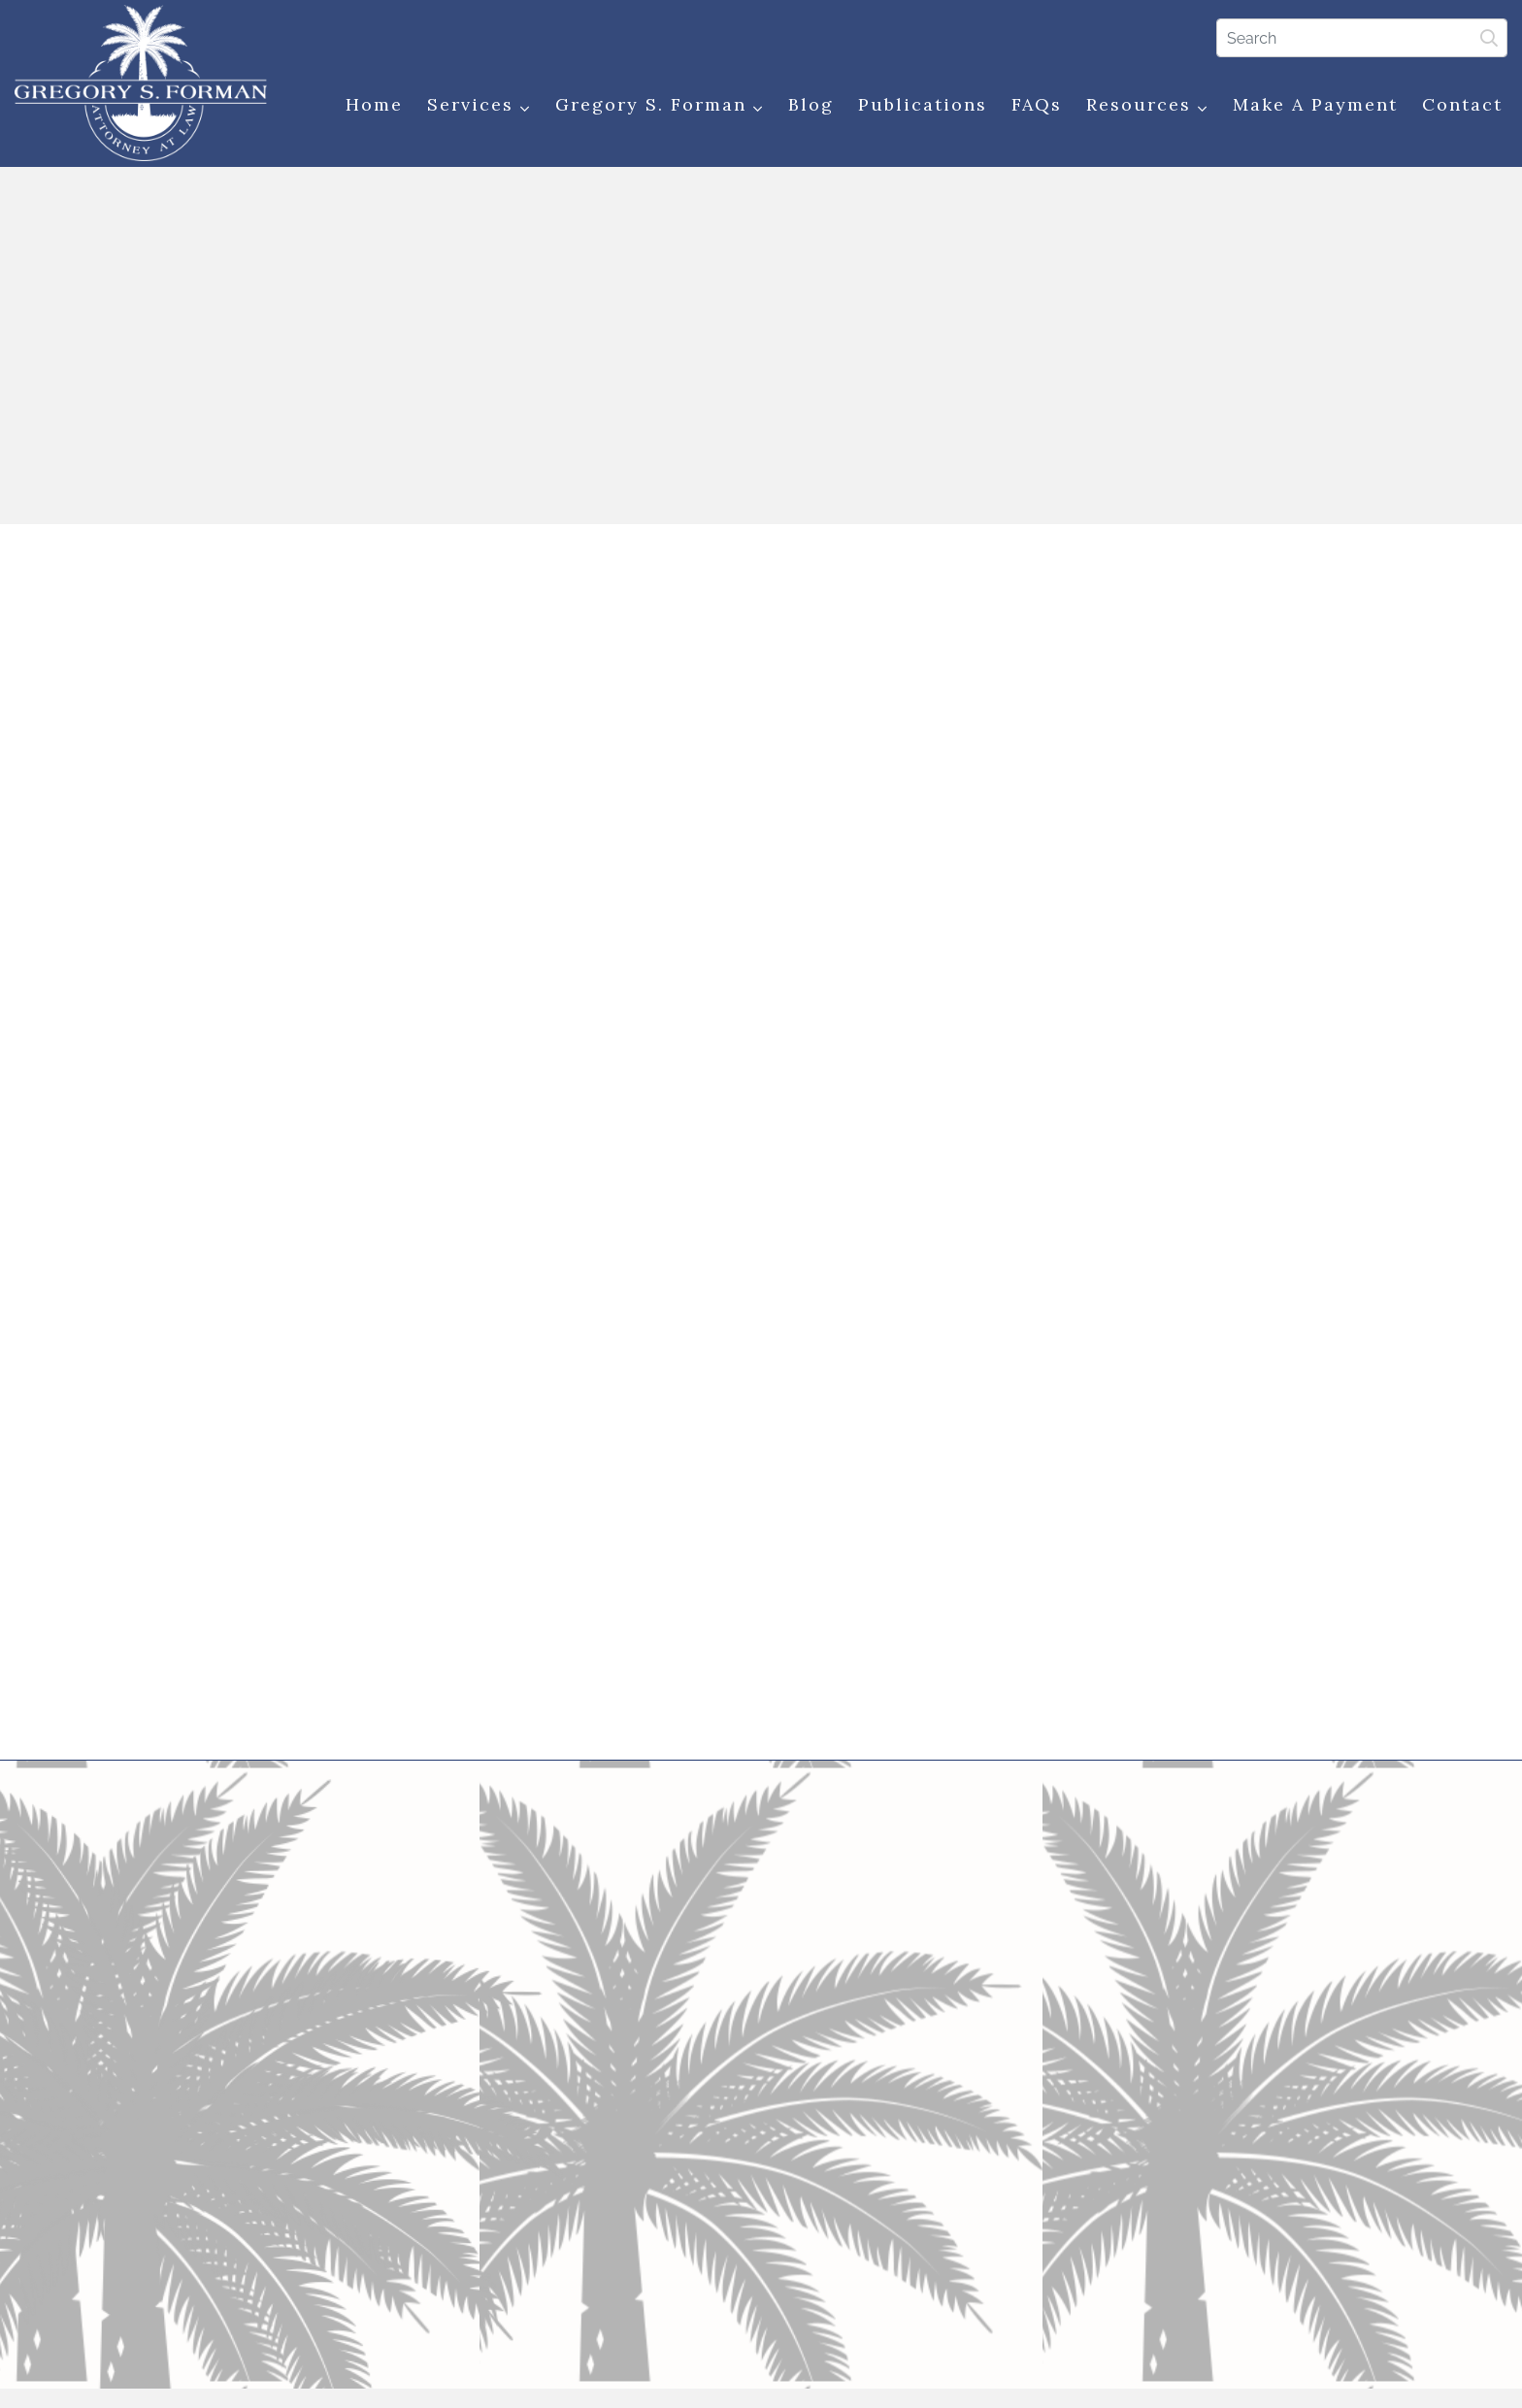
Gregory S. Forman (659, 105)
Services (479, 105)
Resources (1147, 105)
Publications (922, 104)
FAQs (1036, 104)
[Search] (1361, 37)
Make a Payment (1315, 104)
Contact (1462, 104)
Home (374, 104)
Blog (811, 104)
